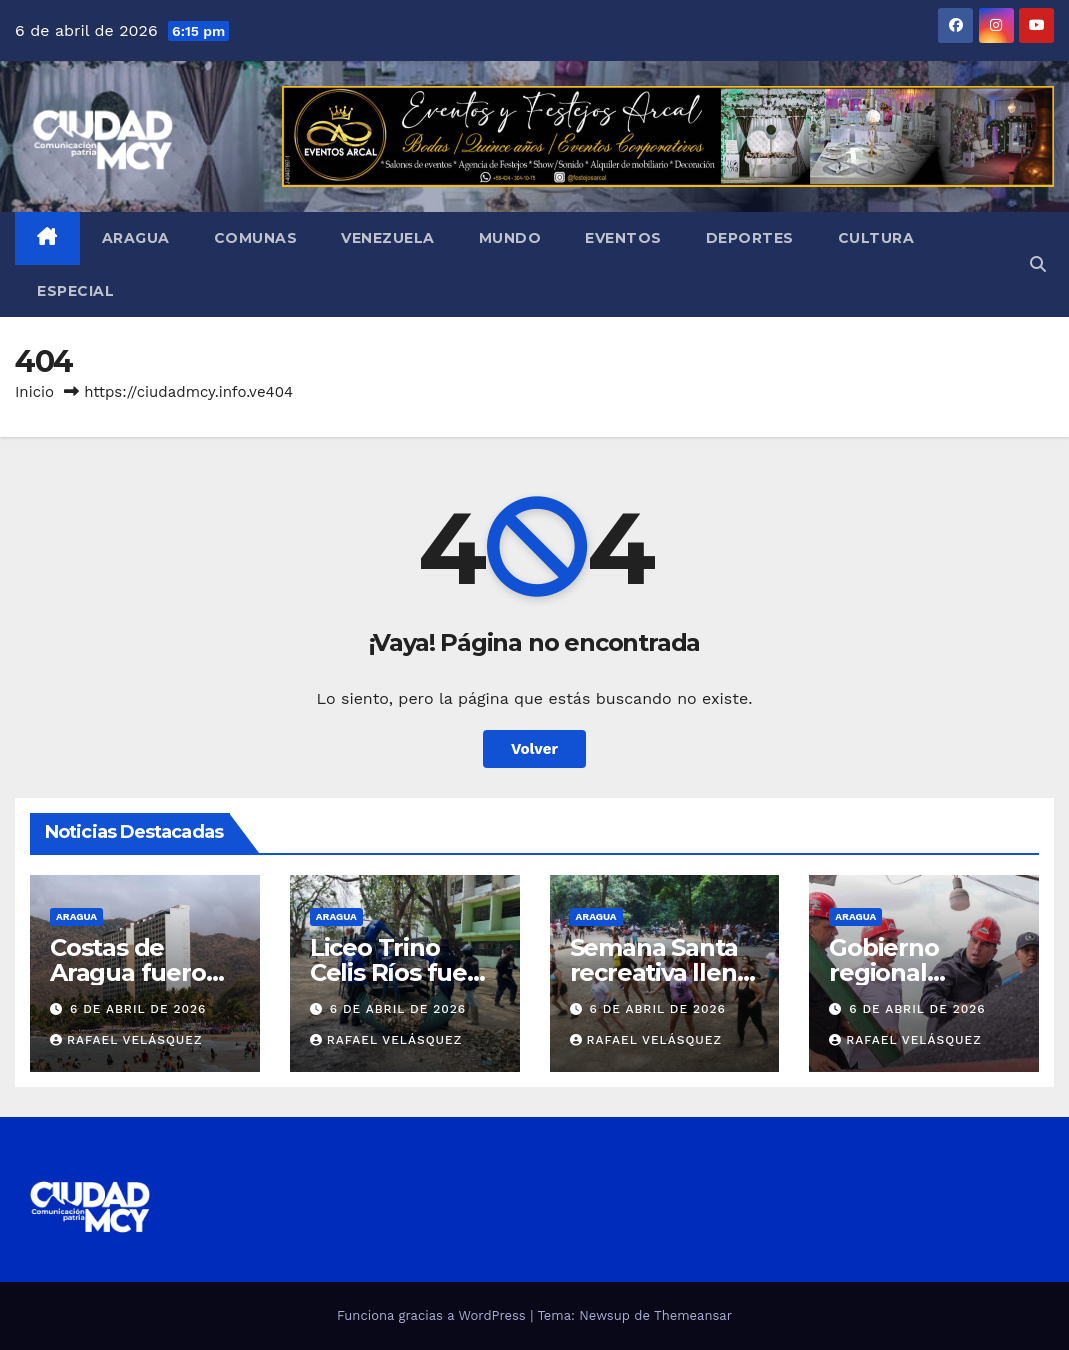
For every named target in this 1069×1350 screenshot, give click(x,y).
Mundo (510, 238)
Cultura (876, 238)
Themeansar (693, 1315)
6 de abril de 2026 (138, 1009)
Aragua (136, 238)
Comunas (256, 238)
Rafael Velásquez (126, 1040)
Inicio (34, 392)
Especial (75, 291)
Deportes (750, 238)
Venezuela (388, 238)
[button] (1038, 264)
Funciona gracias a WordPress (433, 1315)
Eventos (623, 238)
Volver (534, 749)
